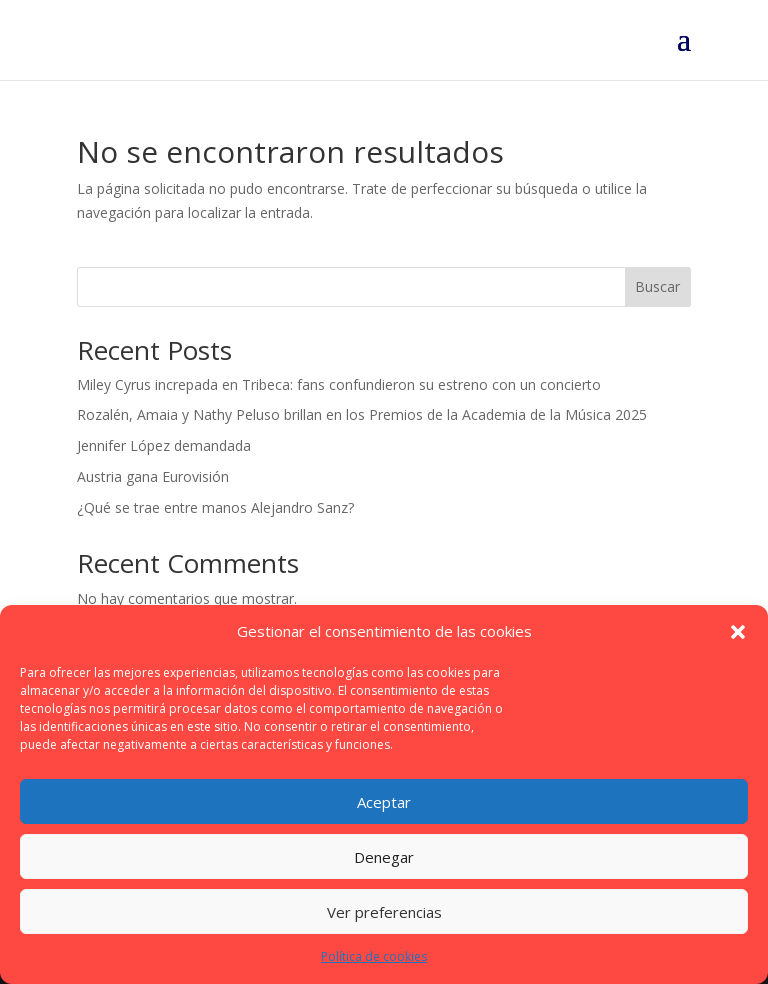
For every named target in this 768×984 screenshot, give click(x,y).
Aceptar (384, 802)
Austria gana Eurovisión (153, 476)
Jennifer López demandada (164, 445)
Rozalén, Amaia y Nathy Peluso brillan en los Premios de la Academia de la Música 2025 (362, 414)
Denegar (384, 857)
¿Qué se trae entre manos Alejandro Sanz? (215, 507)
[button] (738, 632)
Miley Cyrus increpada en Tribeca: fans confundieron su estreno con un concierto (339, 384)
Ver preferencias (384, 912)
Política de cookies (374, 956)
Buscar (657, 286)
